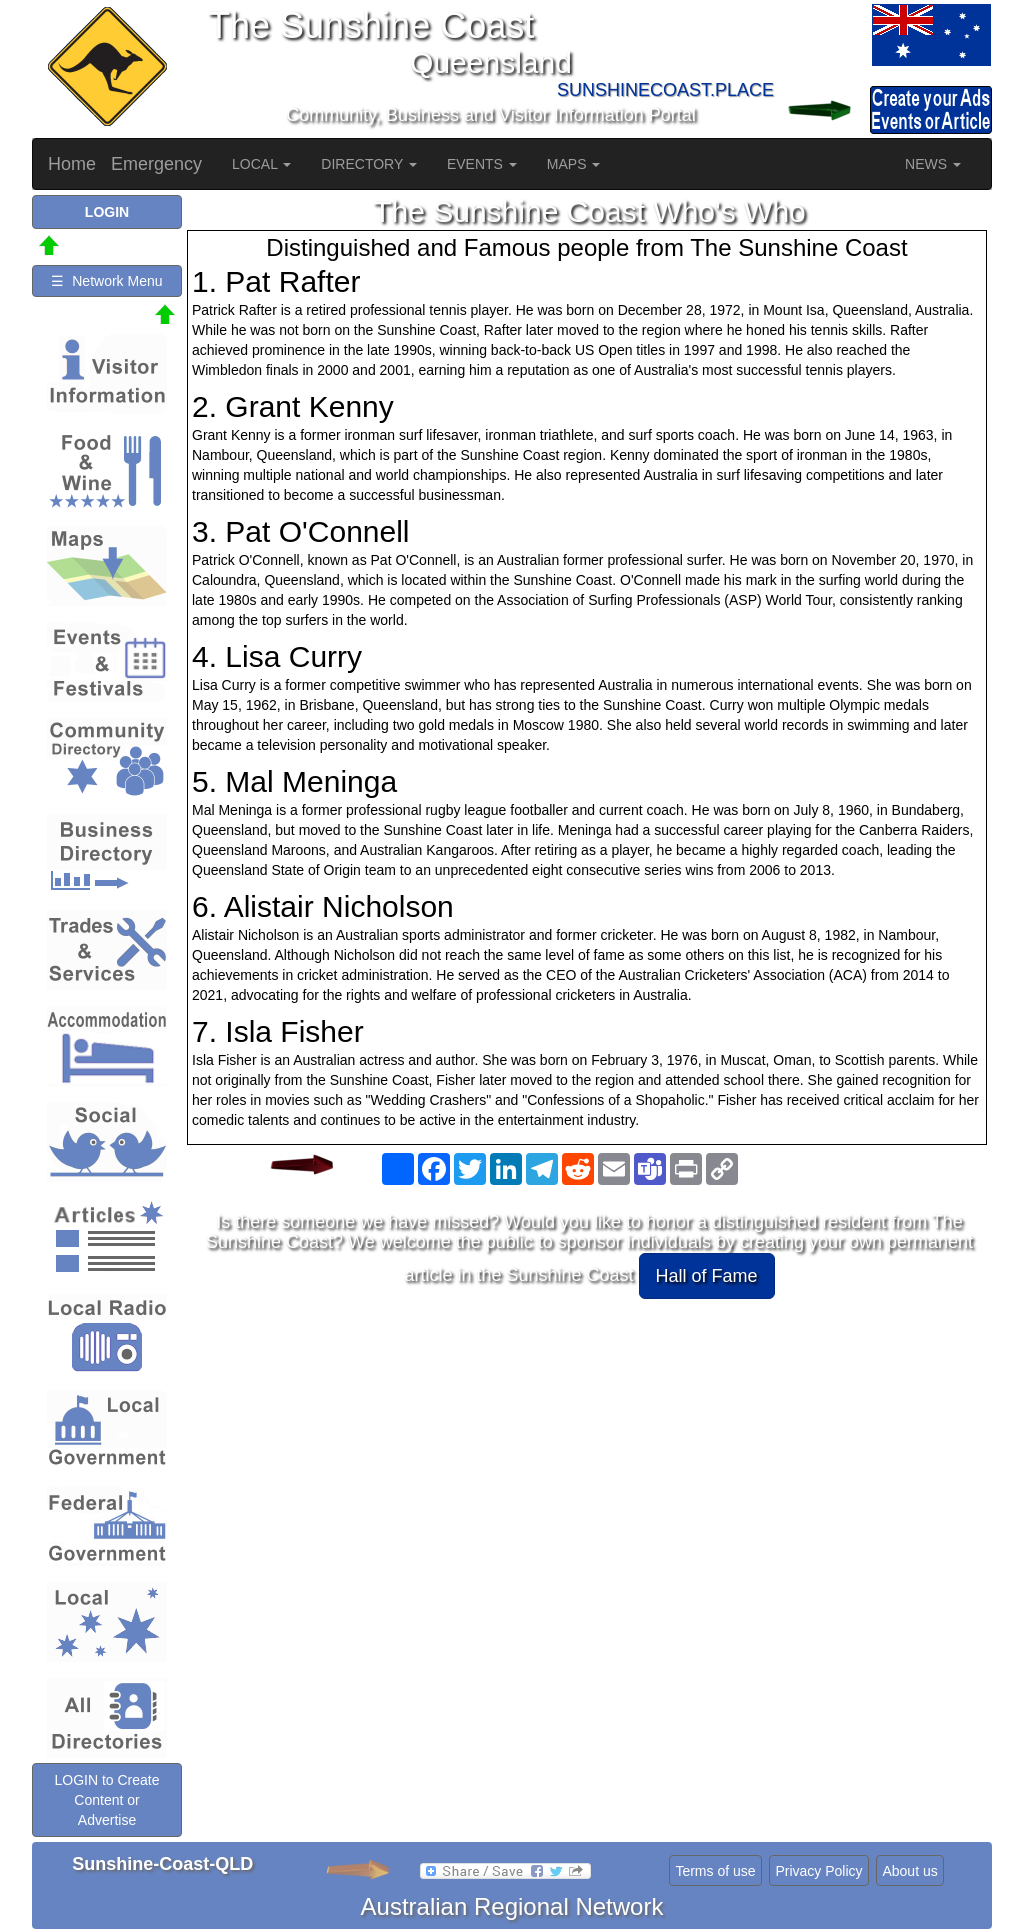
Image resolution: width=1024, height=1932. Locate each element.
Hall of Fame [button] (707, 1276)
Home (72, 164)
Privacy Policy (818, 1871)
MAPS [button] (574, 164)
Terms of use (715, 1871)
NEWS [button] (933, 164)
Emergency (156, 164)
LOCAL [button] (261, 164)
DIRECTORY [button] (369, 164)
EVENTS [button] (482, 164)
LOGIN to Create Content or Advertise (106, 1800)
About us (909, 1871)
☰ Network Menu (106, 281)
